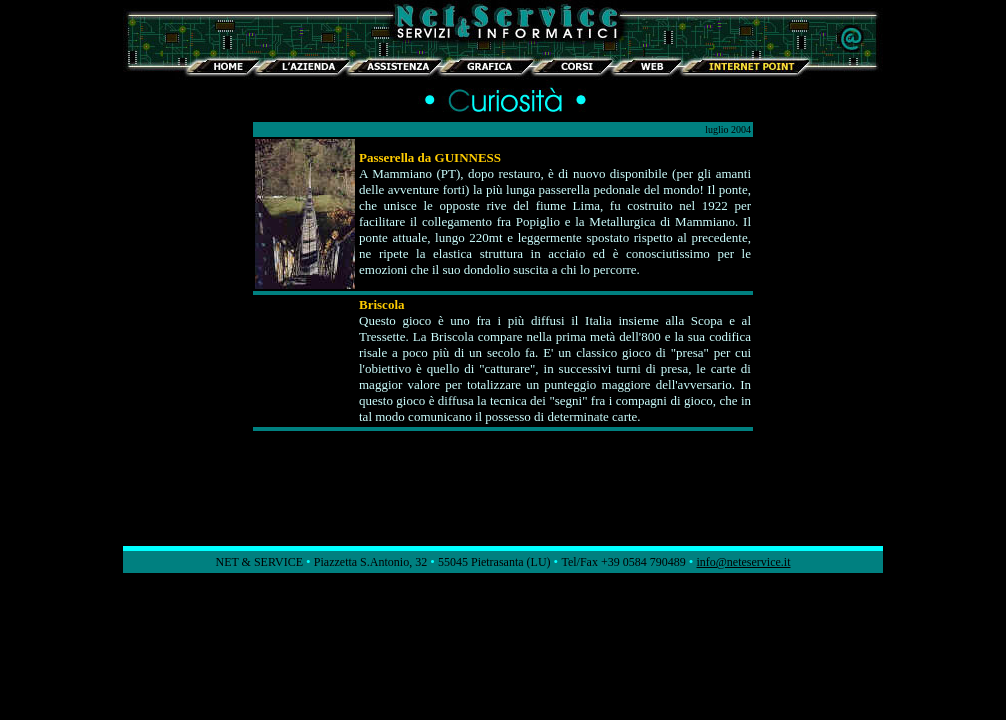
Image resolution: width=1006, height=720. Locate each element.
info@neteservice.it (743, 562)
